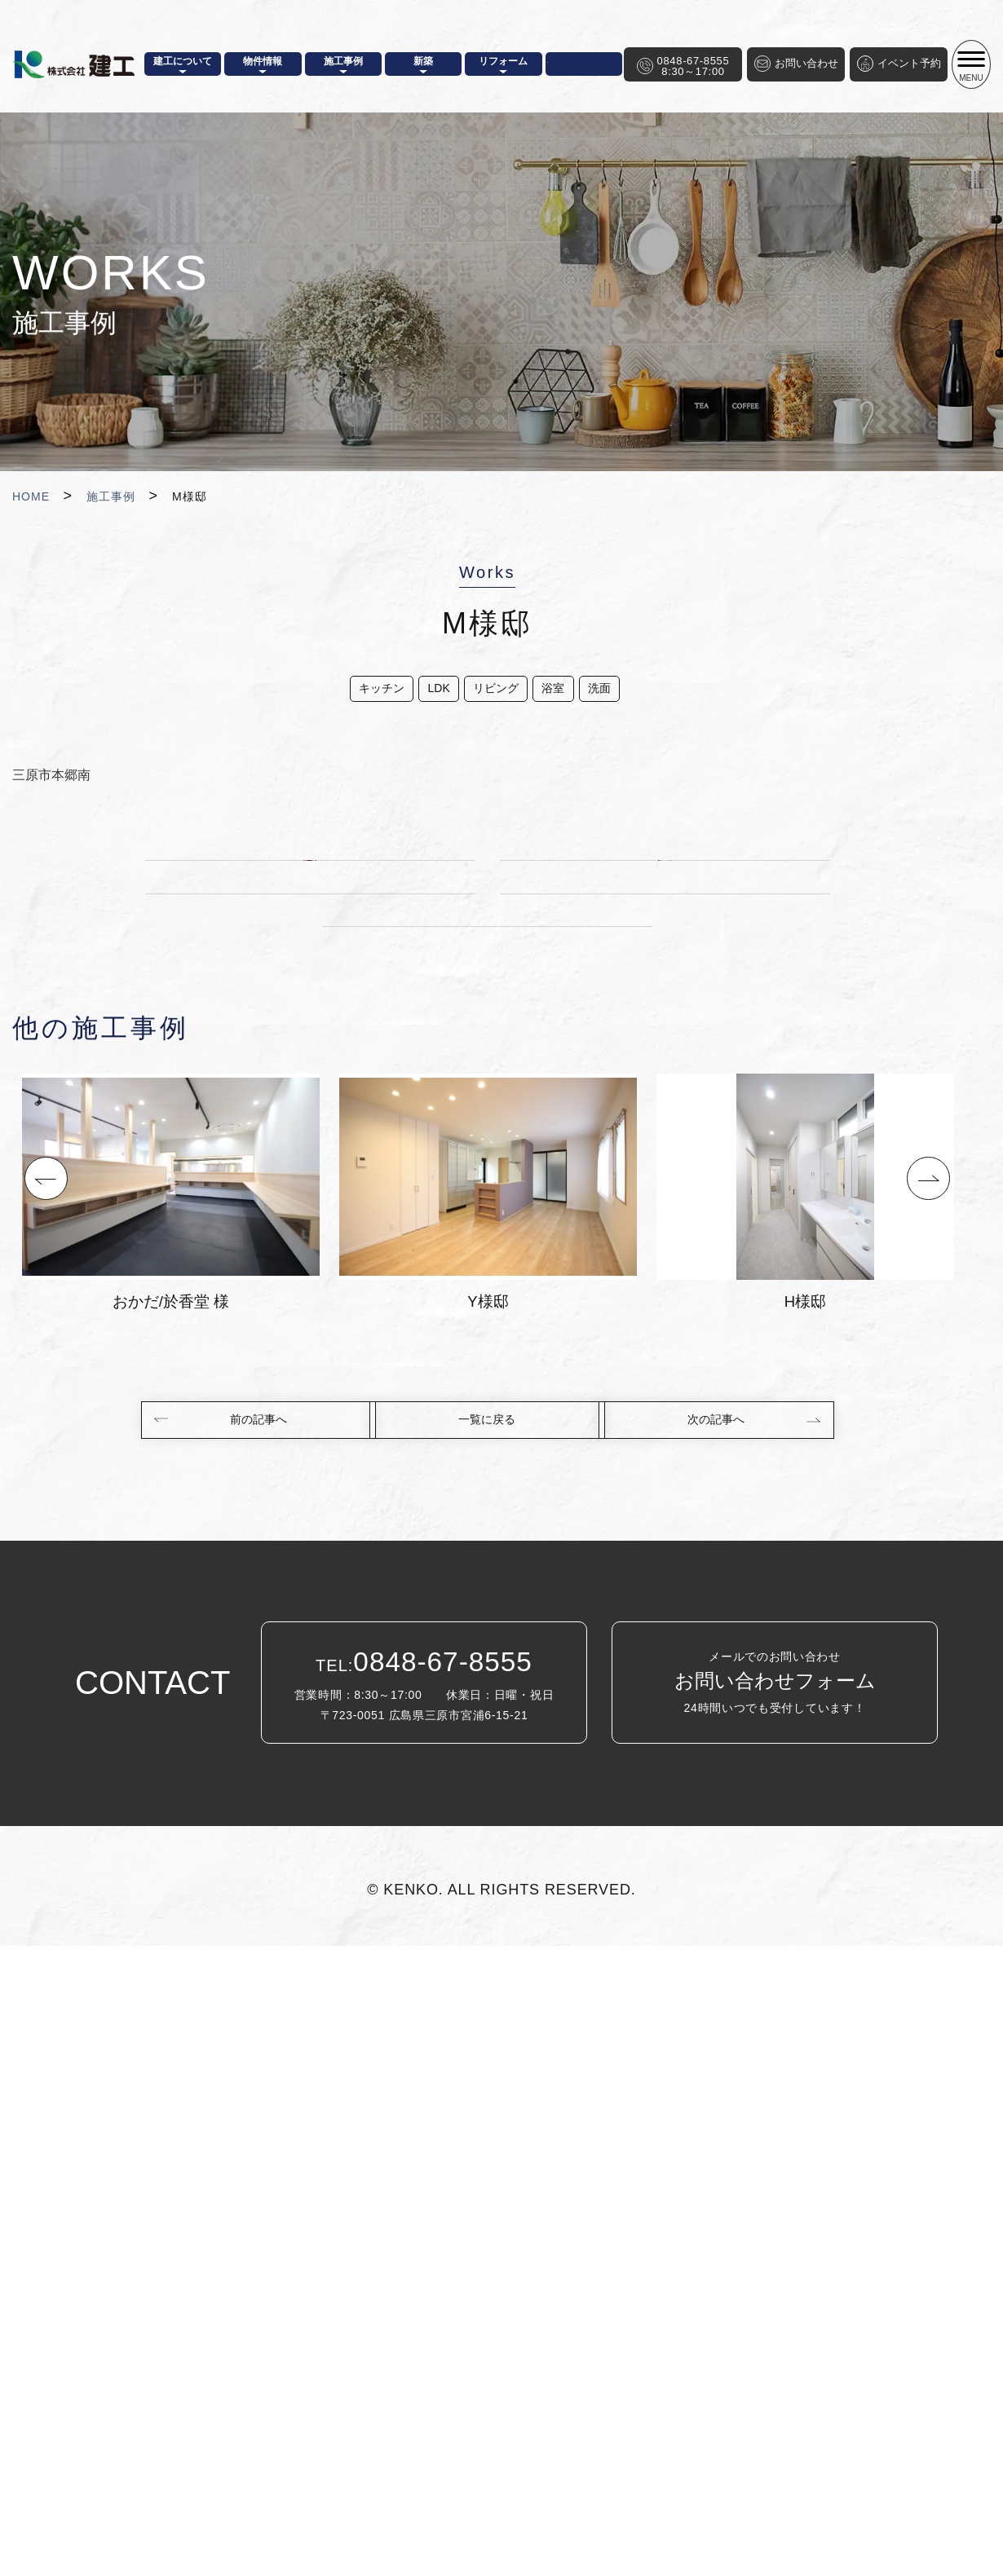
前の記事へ (251, 2048)
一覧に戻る (487, 2048)
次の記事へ (724, 2048)
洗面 (619, 692)
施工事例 (110, 496)
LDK (426, 692)
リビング (494, 692)
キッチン (358, 692)
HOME (31, 496)
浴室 (562, 692)
